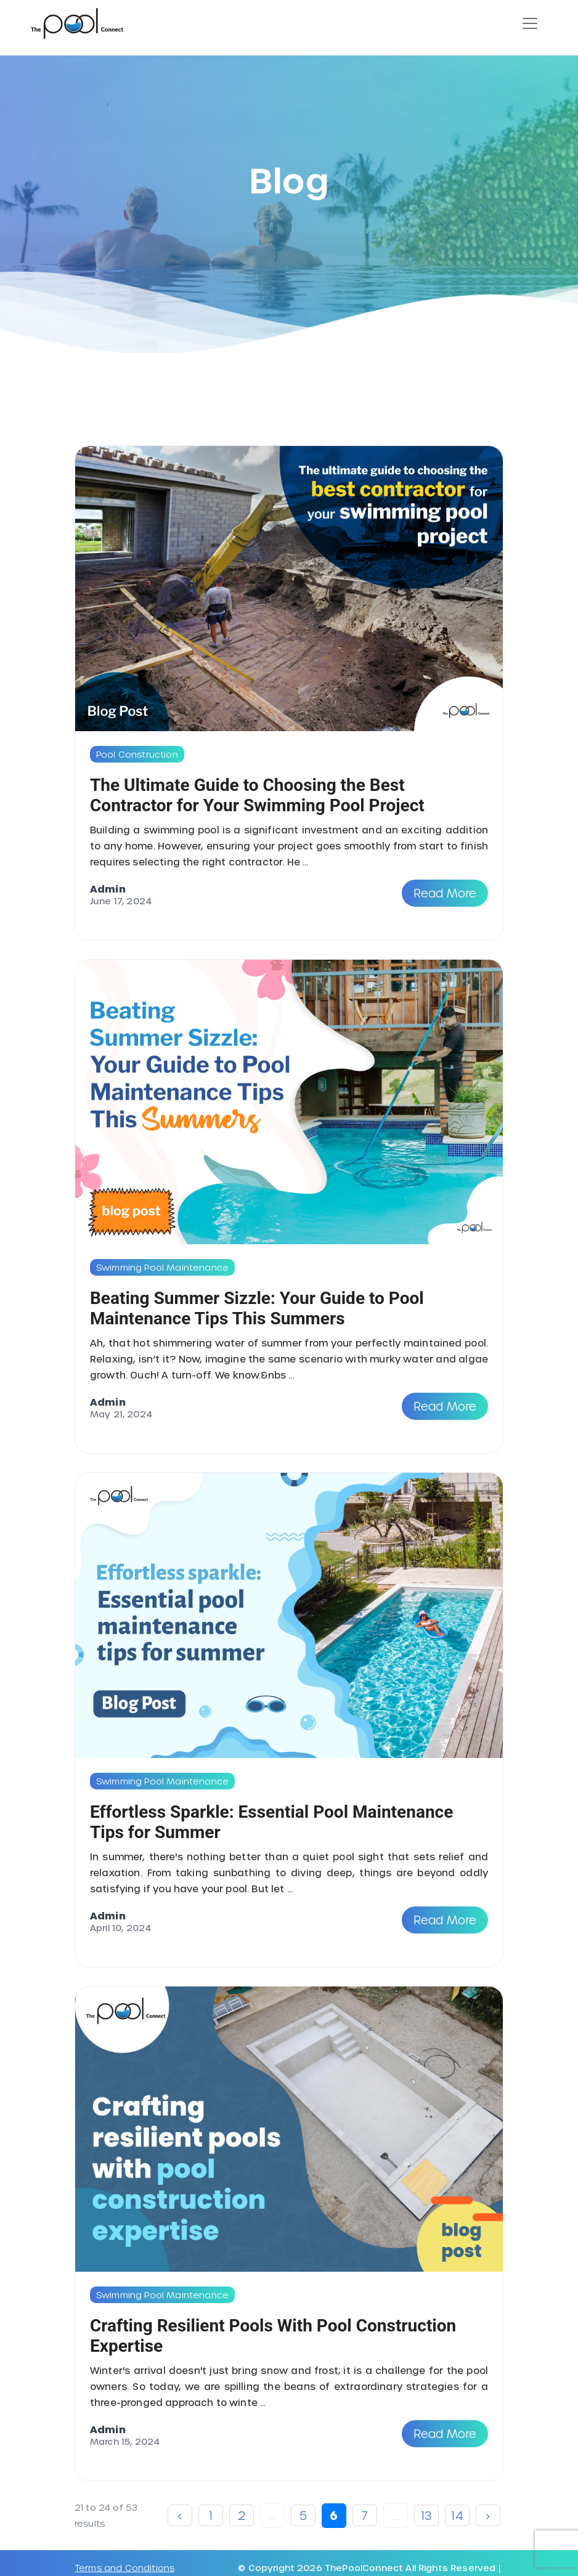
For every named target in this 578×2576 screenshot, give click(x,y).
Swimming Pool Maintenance (162, 1267)
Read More (444, 892)
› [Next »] (488, 2515)
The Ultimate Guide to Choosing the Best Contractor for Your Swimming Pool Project (257, 795)
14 (457, 2515)
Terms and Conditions (124, 2567)
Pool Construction (137, 754)
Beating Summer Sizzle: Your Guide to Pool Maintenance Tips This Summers (257, 1308)
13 (426, 2515)
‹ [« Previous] (179, 2515)
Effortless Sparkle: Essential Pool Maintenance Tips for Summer (271, 1822)
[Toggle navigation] (530, 23)
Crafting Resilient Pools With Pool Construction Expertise (273, 2335)
